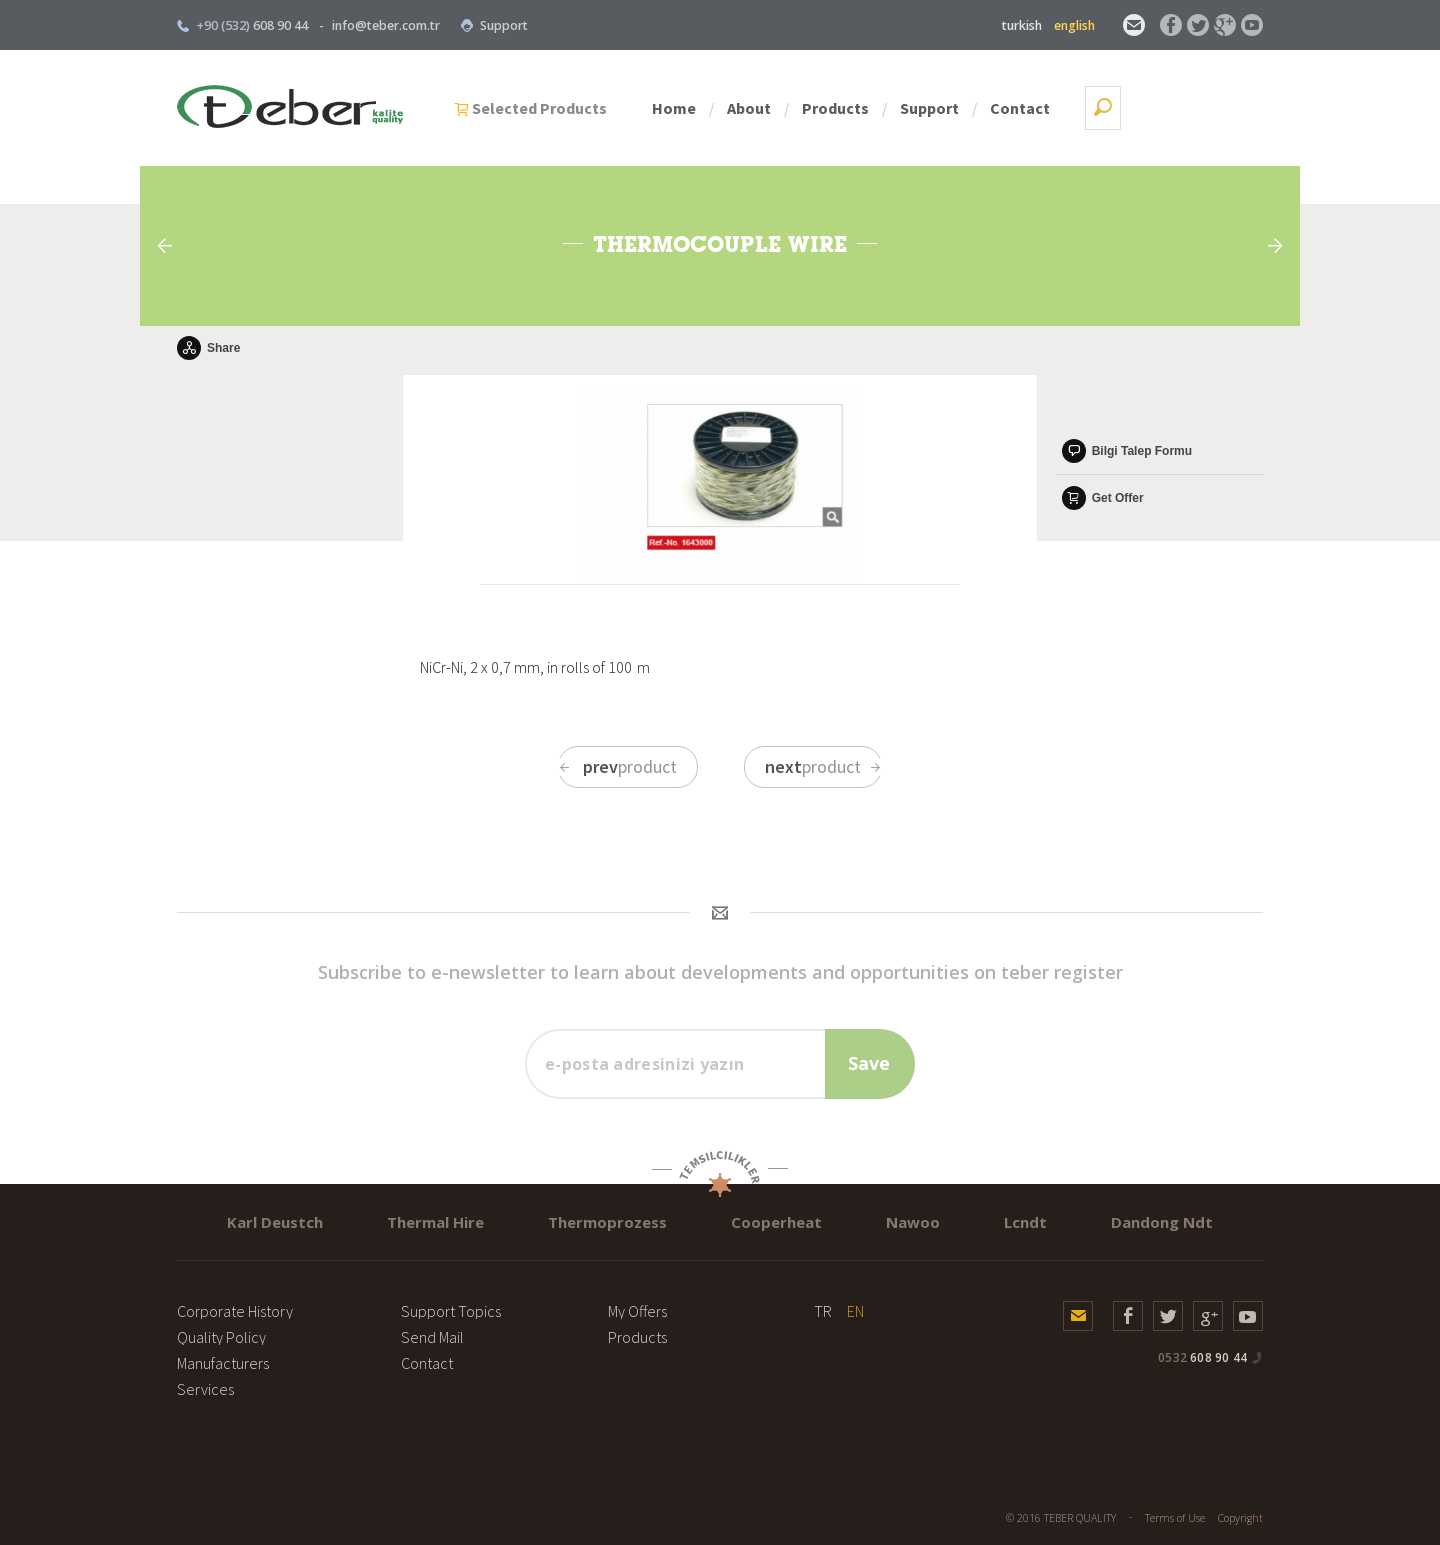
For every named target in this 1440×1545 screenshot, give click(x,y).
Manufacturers (223, 1363)
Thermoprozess (607, 1222)
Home (816, 108)
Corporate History (235, 1311)
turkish (1022, 25)
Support (494, 25)
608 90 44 (1202, 1357)
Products (977, 108)
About (891, 108)
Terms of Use (1175, 1518)
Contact (1162, 108)
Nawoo (913, 1222)
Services (205, 1389)
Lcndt (1025, 1222)
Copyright (1240, 1518)
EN (855, 1311)
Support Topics (451, 1311)
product (617, 766)
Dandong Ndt (1162, 1222)
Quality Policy (221, 1337)
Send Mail (432, 1337)
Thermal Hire (435, 1222)
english (1074, 25)
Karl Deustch (275, 1222)
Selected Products (681, 108)
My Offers (637, 1311)
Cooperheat (776, 1222)
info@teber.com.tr (386, 25)
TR (823, 1311)
